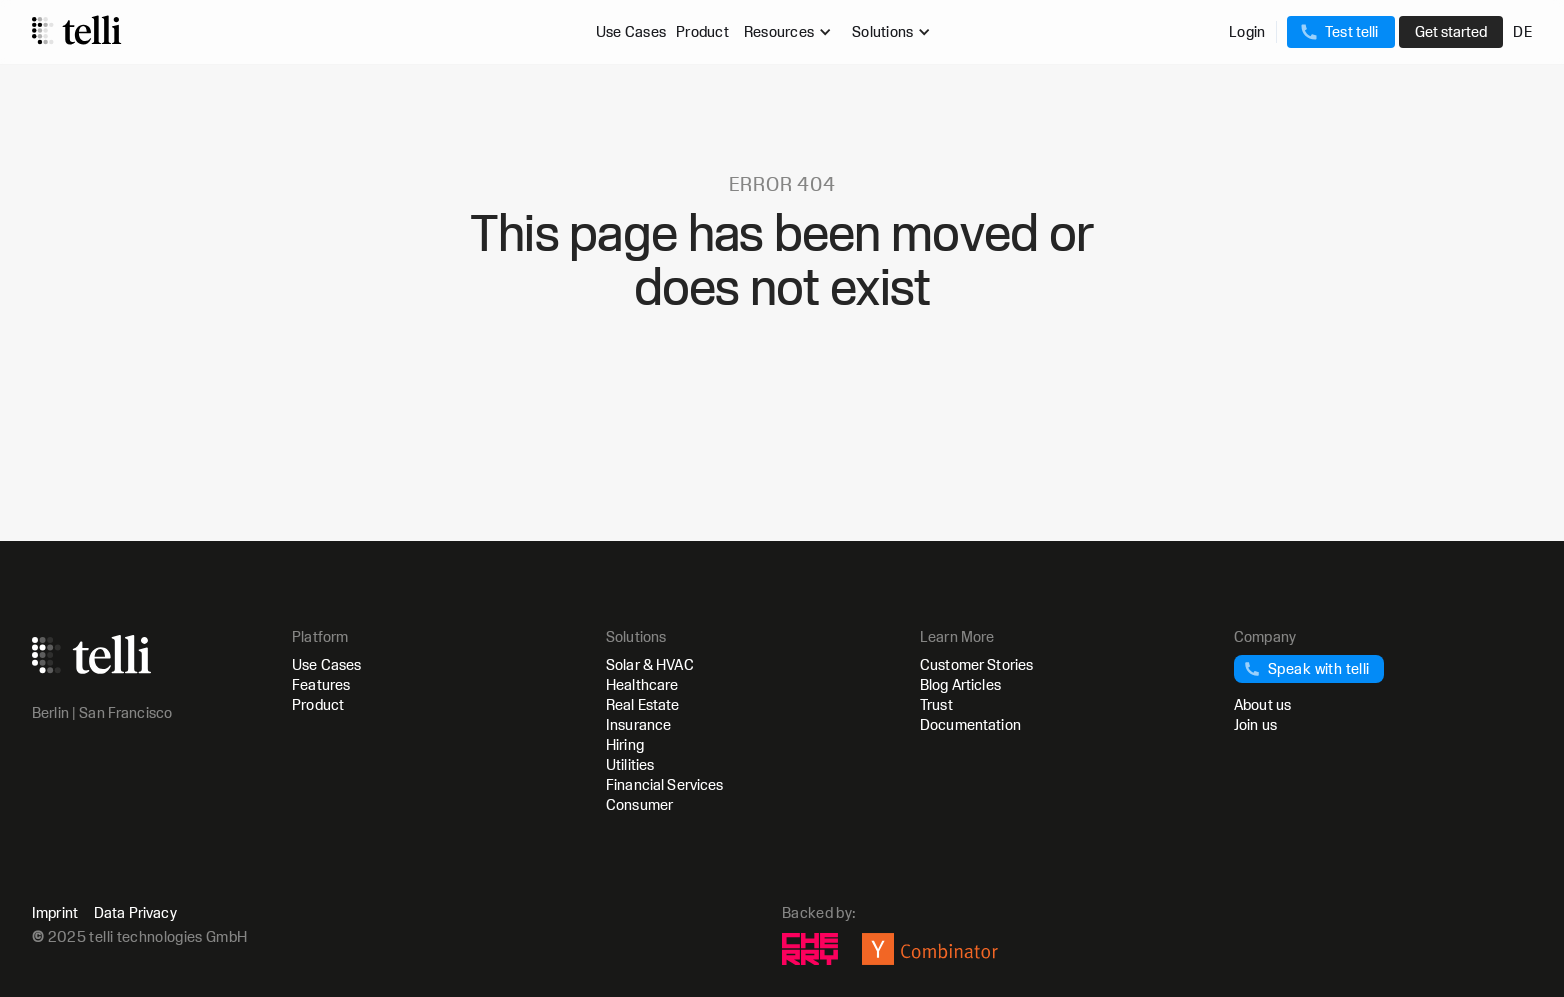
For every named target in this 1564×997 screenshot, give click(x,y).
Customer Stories (976, 664)
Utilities (630, 764)
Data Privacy (135, 913)
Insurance (638, 724)
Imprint (55, 913)
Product (702, 31)
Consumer (639, 804)
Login (1247, 31)
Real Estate (643, 704)
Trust (936, 704)
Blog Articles (960, 684)
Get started (1451, 31)
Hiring (625, 744)
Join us (1255, 724)
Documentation (970, 724)
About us (1262, 704)
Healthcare (642, 684)
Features (321, 684)
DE (1522, 31)
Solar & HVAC (650, 664)
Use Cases (631, 31)
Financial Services (665, 784)
